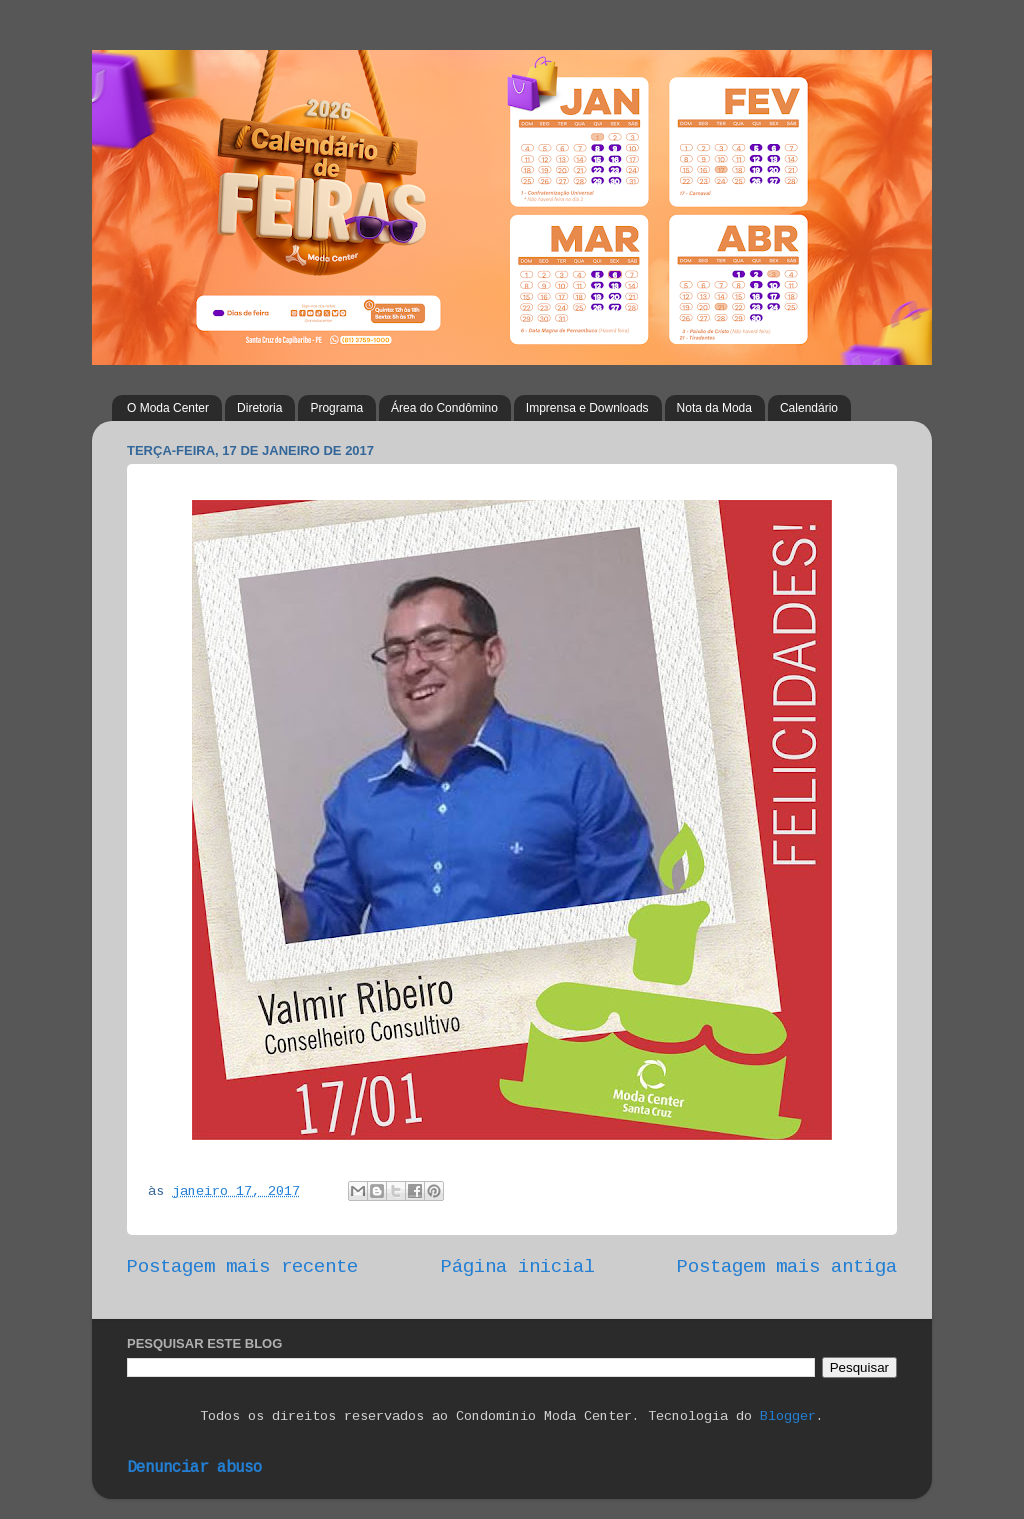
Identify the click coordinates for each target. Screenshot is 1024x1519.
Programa (336, 408)
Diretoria (259, 408)
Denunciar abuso (194, 1468)
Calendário (809, 408)
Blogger (788, 1416)
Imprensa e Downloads (587, 408)
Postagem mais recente (242, 1267)
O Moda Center (168, 408)
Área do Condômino (444, 408)
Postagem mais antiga (787, 1267)
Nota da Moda (714, 408)
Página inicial (518, 1267)
